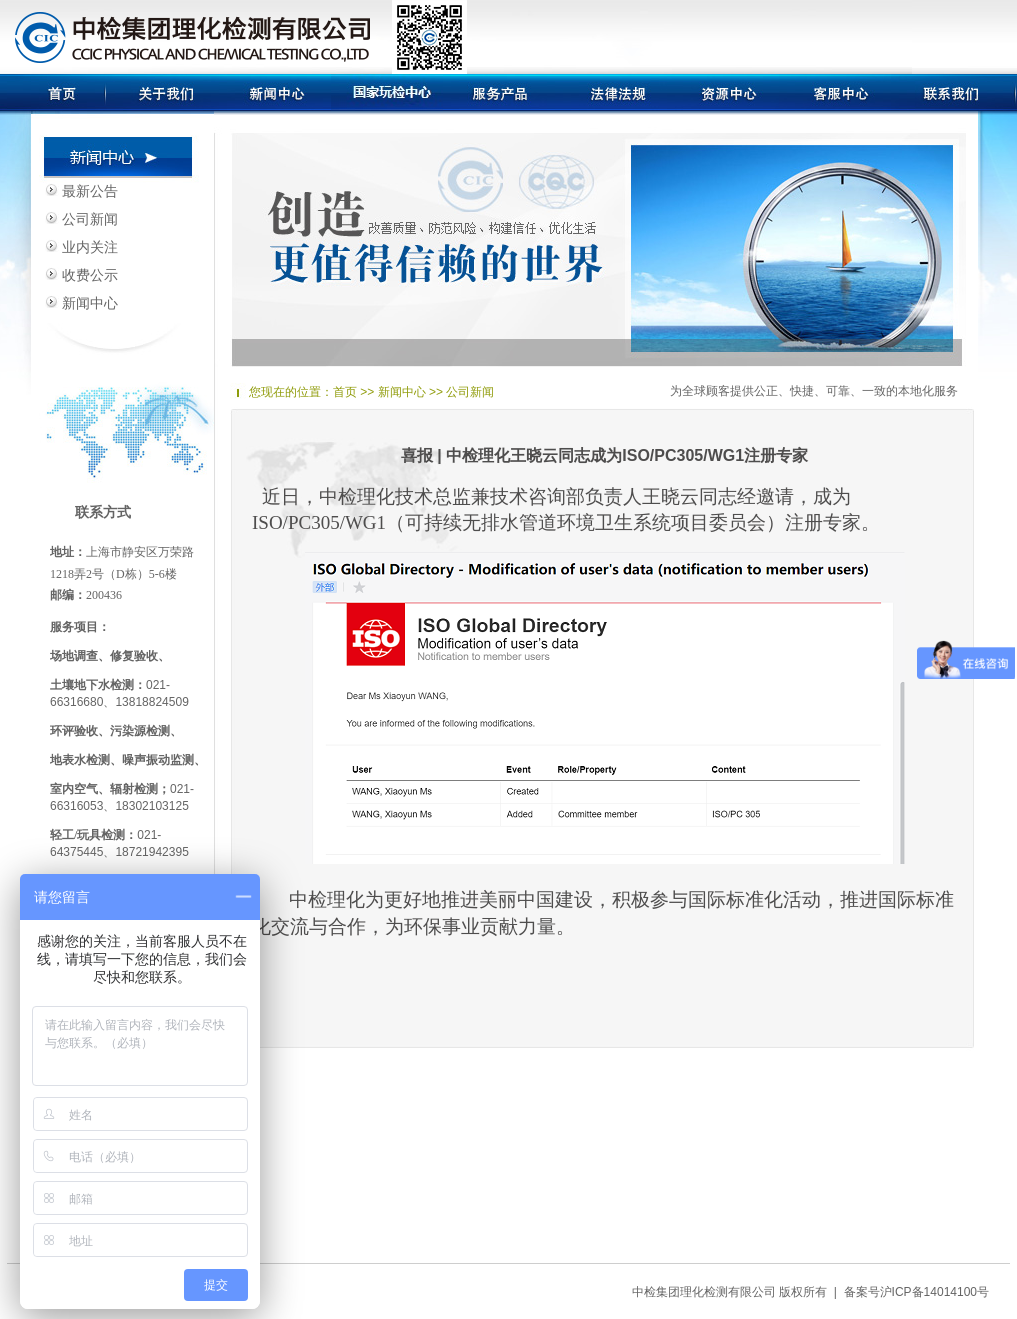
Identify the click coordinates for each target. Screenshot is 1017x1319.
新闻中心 (90, 303)
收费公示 (90, 275)
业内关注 (90, 247)
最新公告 (90, 191)
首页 (345, 392)
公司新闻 (90, 219)
